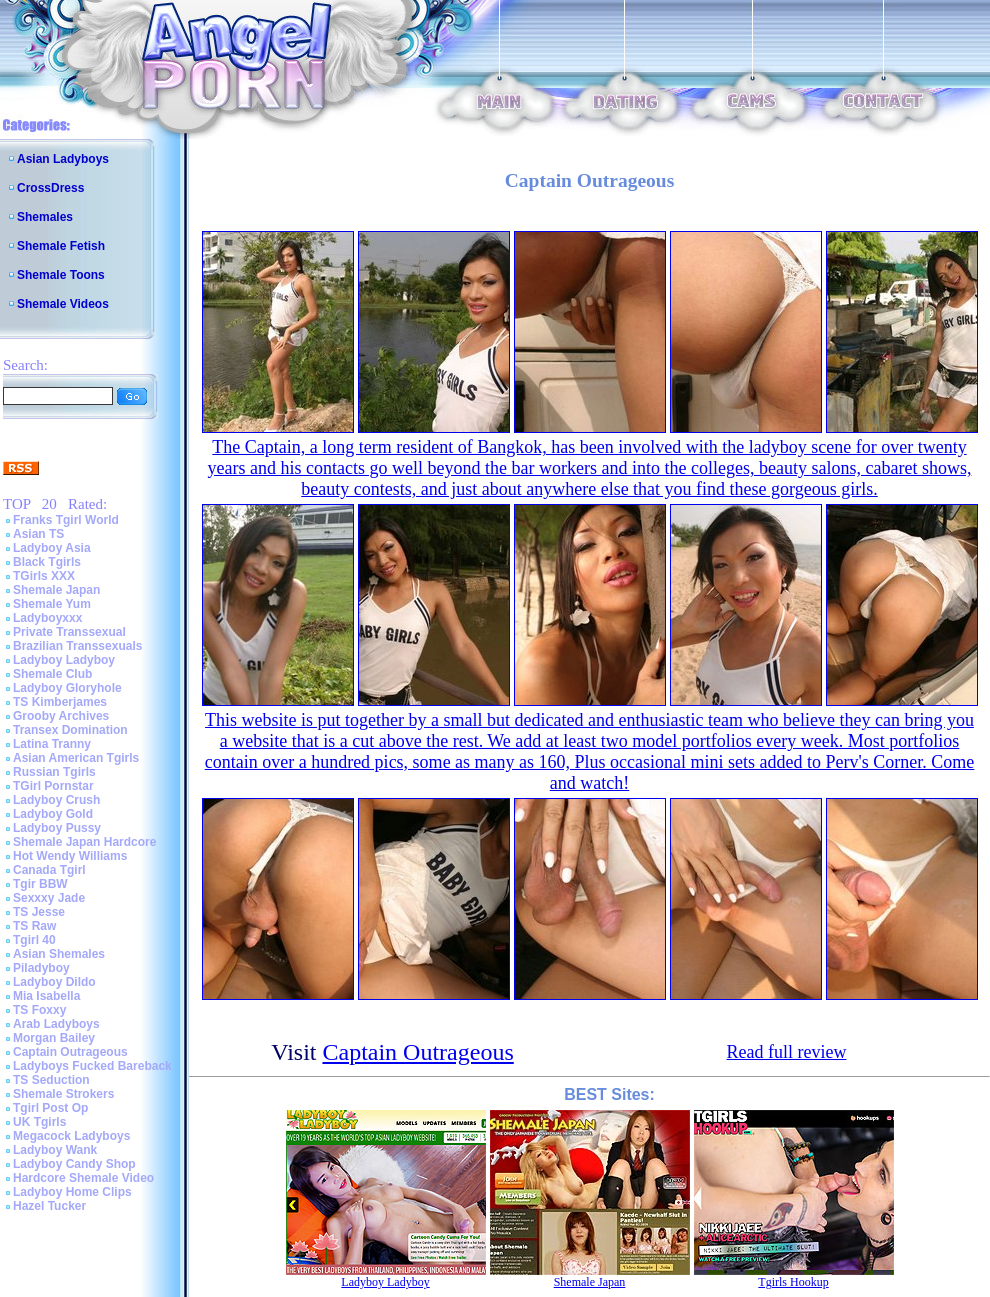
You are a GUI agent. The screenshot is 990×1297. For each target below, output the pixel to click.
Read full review (787, 1052)
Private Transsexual (69, 632)
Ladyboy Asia (52, 548)
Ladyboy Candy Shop (74, 1164)
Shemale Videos (63, 304)
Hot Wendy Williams (70, 856)
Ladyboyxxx (47, 618)
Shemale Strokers (63, 1094)
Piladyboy (41, 968)
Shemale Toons (61, 275)
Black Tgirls (47, 562)
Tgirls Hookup (793, 1282)
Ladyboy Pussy (57, 828)
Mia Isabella (46, 996)
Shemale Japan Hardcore (84, 842)
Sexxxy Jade (49, 898)
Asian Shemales (59, 954)
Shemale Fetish (61, 246)
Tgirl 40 (34, 940)
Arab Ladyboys (56, 1024)
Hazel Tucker (49, 1206)
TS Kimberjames (60, 702)
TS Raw (34, 926)
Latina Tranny (52, 744)
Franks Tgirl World (66, 520)
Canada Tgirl (49, 870)
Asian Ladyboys (63, 159)
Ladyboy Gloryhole (67, 688)
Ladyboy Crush (56, 800)
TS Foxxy (39, 1010)
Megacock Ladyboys (71, 1136)
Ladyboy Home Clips (72, 1192)
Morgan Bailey (54, 1038)
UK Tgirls (39, 1122)
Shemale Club (52, 674)
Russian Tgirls (54, 772)
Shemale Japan (56, 590)
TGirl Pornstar (53, 786)
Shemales (45, 217)
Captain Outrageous (70, 1052)
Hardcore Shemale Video (83, 1178)
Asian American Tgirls (76, 758)
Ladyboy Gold (53, 814)
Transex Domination (70, 730)
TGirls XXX (44, 576)
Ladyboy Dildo (54, 982)
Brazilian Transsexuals (77, 646)
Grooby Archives (61, 716)
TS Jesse (39, 912)
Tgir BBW (40, 884)
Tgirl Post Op (50, 1108)
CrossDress (50, 188)
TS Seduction (51, 1080)
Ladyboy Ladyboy (64, 660)
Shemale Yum (52, 604)
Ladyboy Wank (55, 1150)
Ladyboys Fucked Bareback (92, 1066)
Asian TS (38, 534)
